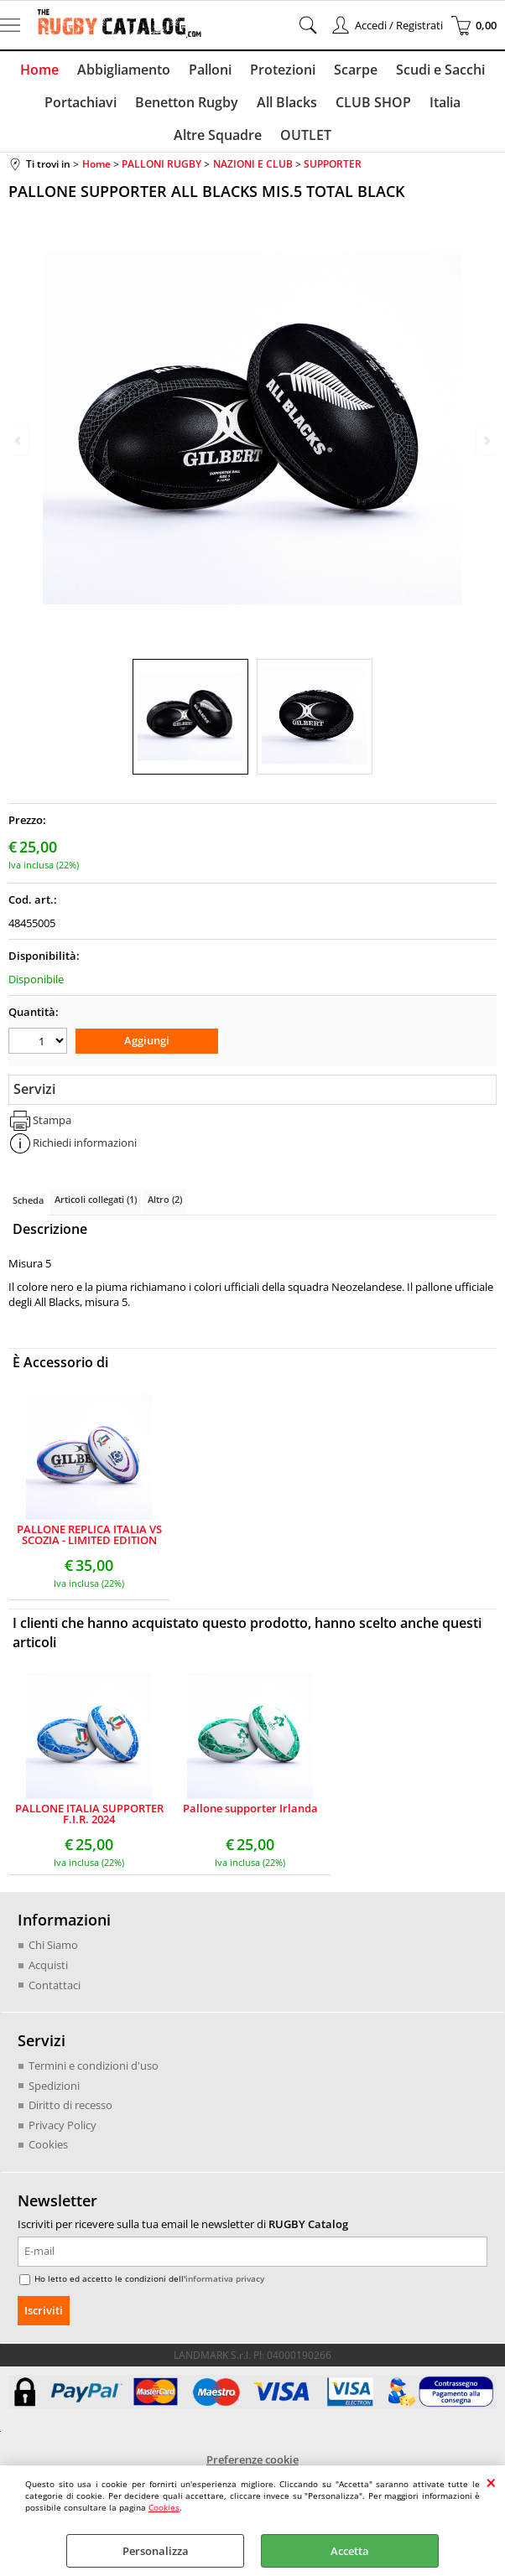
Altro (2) (165, 1209)
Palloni (211, 71)
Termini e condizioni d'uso (94, 2075)
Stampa (52, 1130)
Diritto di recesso (70, 2114)
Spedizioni (54, 2094)
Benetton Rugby (188, 107)
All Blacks (287, 107)
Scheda (28, 1210)
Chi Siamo (53, 1954)
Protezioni (282, 71)
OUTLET (305, 144)
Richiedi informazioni (85, 1152)
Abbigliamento (126, 71)
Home (43, 71)
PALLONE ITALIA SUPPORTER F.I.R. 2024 (89, 1824)
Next (486, 440)
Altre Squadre (218, 144)
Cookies (164, 2507)
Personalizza (155, 2550)
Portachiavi (84, 107)
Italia (441, 107)
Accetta (350, 2550)
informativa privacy (224, 2288)
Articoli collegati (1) (96, 1209)
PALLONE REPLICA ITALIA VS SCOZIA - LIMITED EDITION (89, 1545)
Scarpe (353, 71)
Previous (19, 440)
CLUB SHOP (371, 107)
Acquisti (48, 1975)
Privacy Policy (62, 2134)
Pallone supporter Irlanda (250, 1819)
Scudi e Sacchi (436, 71)
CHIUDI (491, 2482)
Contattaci (55, 1994)
